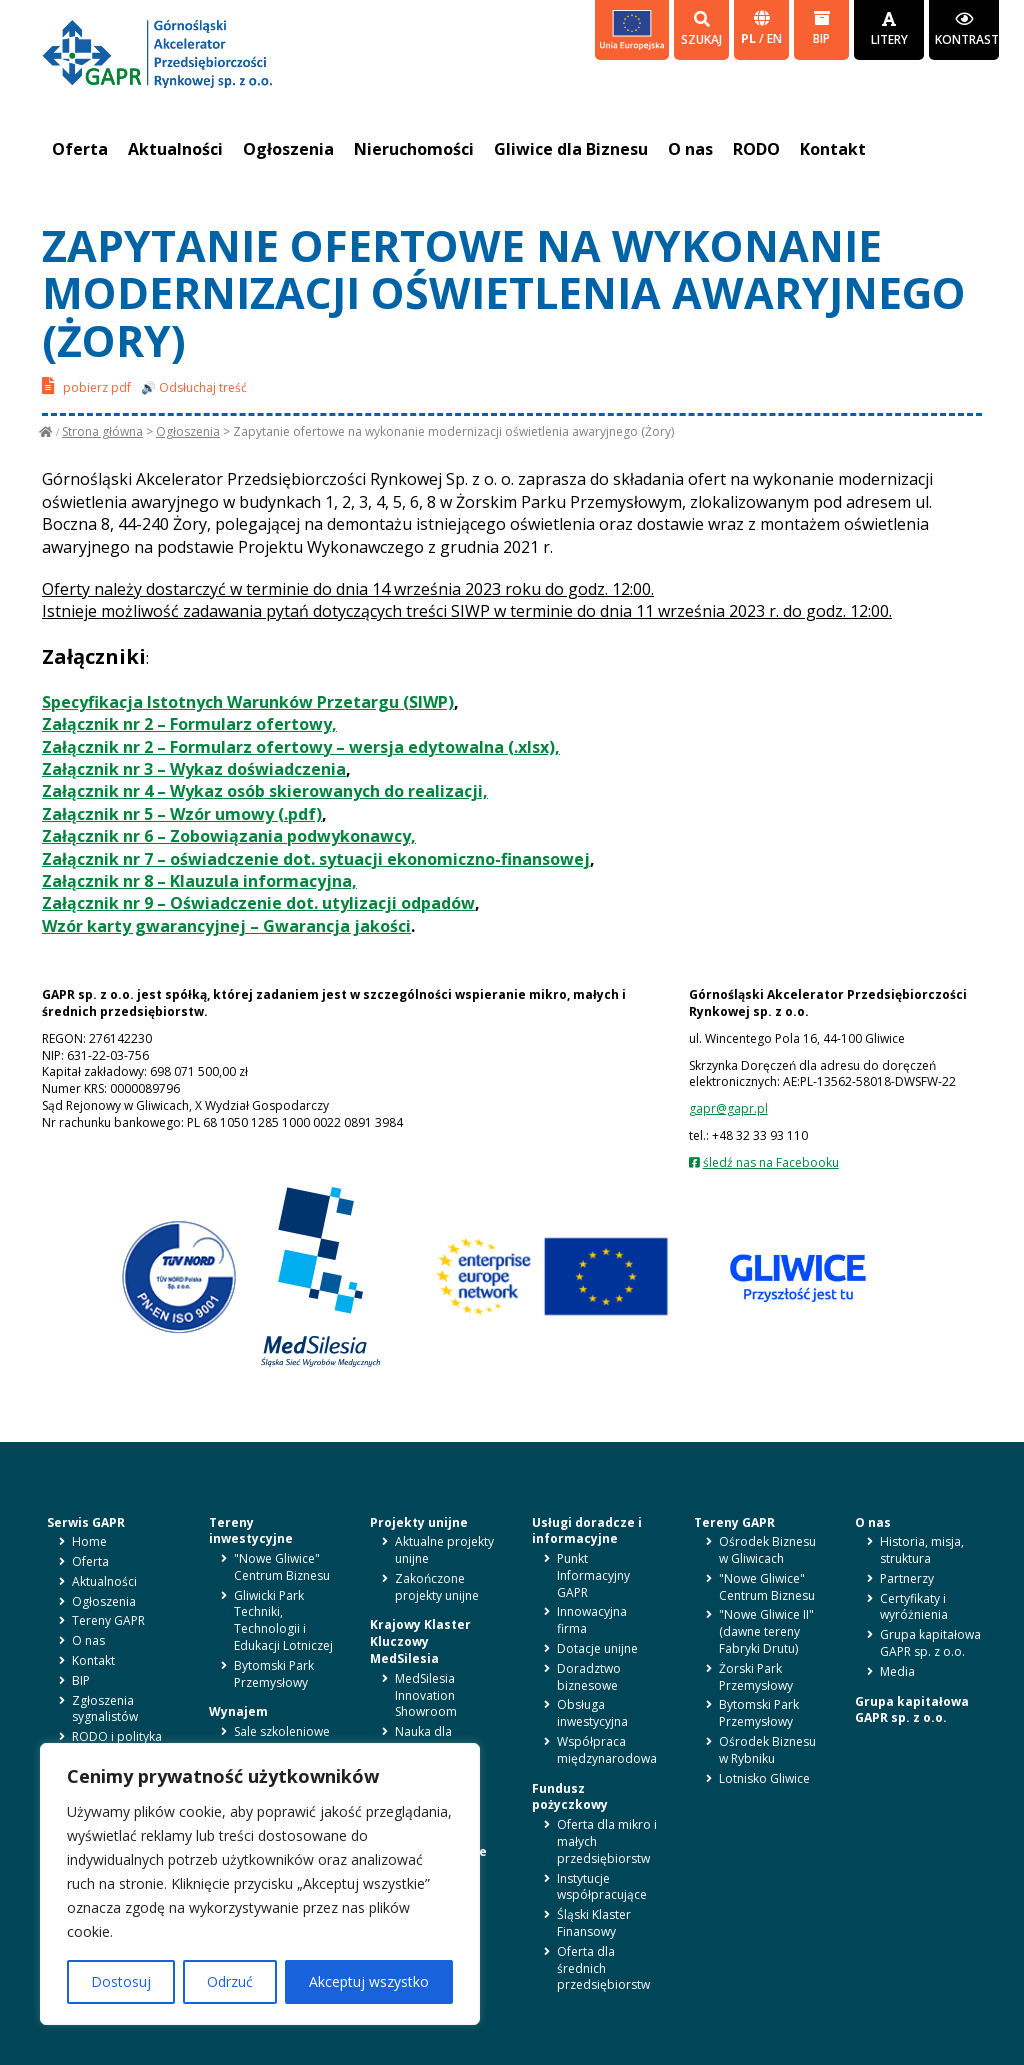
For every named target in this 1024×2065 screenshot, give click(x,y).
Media (897, 1671)
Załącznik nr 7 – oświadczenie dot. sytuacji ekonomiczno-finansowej (316, 859)
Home (89, 1541)
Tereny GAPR (108, 1620)
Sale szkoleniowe (282, 1731)
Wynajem (238, 1711)
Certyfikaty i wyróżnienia (914, 1607)
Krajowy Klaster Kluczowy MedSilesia (420, 1641)
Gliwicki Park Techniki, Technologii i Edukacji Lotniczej (283, 1620)
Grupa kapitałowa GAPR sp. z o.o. (930, 1643)
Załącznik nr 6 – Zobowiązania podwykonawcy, (229, 836)
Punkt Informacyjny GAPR (593, 1575)
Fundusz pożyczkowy (570, 1797)
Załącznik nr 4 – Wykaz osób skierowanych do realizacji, (265, 791)
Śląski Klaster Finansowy (594, 1923)
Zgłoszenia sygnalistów (105, 1709)
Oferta (80, 149)
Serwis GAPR (86, 1522)
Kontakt (833, 149)
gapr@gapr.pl (728, 1108)
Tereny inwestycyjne (251, 1531)
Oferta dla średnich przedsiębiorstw (603, 1968)
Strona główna (102, 431)
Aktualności (175, 149)
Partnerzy (907, 1578)
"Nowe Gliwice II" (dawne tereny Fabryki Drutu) (766, 1631)
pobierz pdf (86, 385)
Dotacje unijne (597, 1648)
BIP (821, 28)
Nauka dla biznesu (423, 1740)
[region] (260, 1884)
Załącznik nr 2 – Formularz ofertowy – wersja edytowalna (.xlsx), (301, 747)
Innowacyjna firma (592, 1620)
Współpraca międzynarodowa (607, 1750)
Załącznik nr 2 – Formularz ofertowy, (189, 724)
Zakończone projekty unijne (437, 1587)
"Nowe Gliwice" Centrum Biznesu (282, 1567)
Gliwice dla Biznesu (571, 149)
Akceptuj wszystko (369, 1981)
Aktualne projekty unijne (444, 1550)
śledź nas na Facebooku (771, 1162)
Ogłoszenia (288, 149)
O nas (690, 149)
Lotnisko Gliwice (764, 1778)
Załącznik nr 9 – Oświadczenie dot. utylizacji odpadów (258, 903)
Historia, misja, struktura (922, 1550)
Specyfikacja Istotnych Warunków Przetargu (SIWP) (248, 702)
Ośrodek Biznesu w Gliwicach (767, 1550)
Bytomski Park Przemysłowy (274, 1674)
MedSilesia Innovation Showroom (426, 1695)
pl (750, 38)
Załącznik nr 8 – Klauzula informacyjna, (199, 881)
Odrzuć (230, 1981)
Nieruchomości (414, 149)
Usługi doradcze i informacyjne (587, 1531)
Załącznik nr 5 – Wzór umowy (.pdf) (182, 814)
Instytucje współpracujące (602, 1887)
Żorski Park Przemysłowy (756, 1677)
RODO (756, 149)
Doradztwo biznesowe (589, 1677)
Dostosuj (121, 1981)
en (774, 38)
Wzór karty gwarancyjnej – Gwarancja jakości (226, 926)
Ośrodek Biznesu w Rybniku (767, 1750)
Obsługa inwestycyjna (592, 1713)
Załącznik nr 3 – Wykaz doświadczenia (194, 769)
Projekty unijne (419, 1522)
